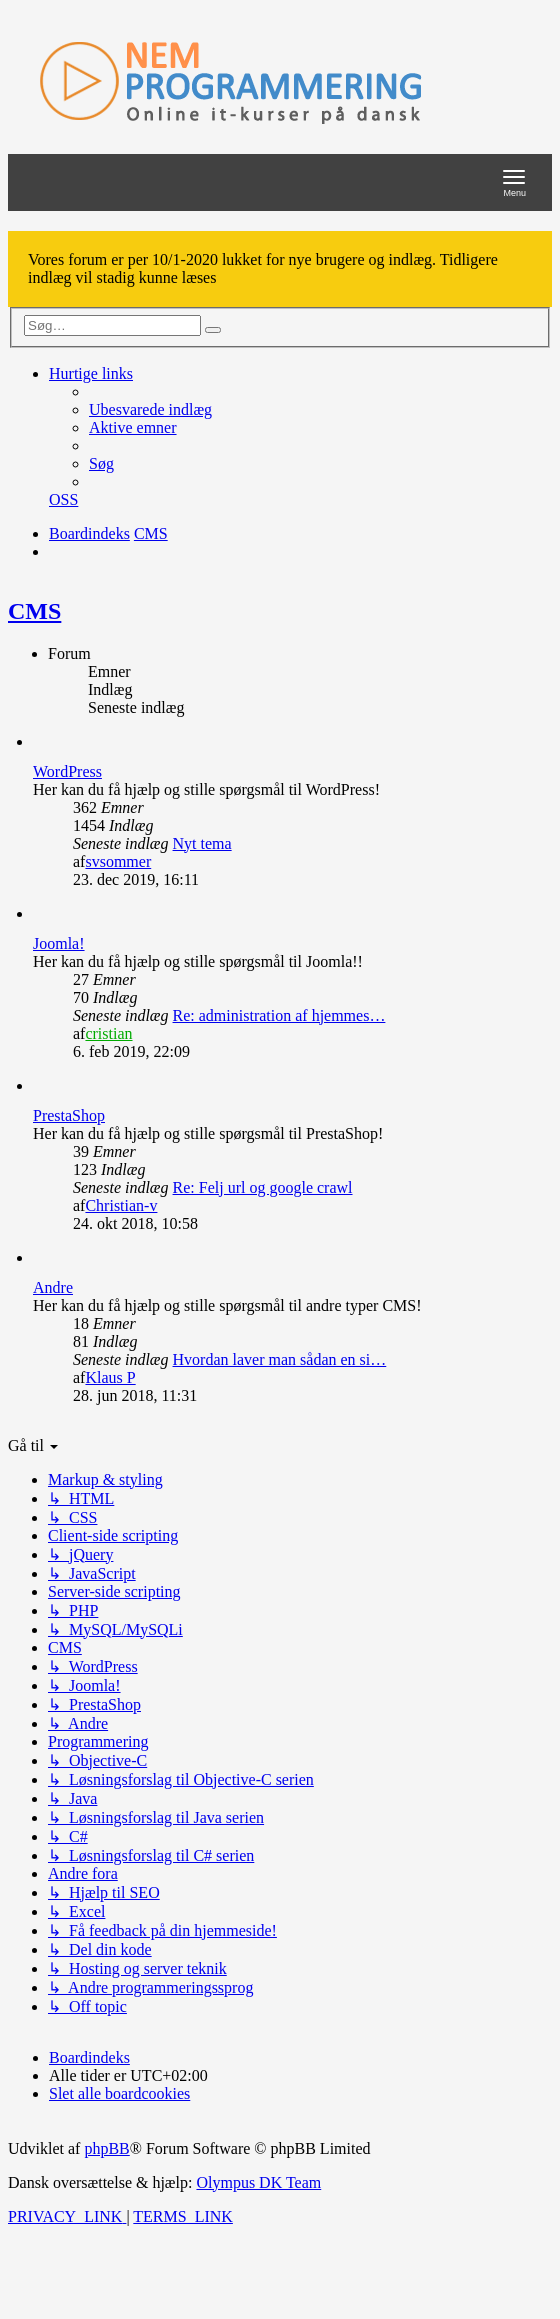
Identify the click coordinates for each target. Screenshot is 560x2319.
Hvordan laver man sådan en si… (280, 1359)
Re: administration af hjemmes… (279, 1015)
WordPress (67, 771)
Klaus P (110, 1377)
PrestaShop (69, 1115)
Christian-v (121, 1205)
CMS (34, 611)
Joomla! (59, 943)
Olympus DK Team (258, 2182)
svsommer (118, 861)
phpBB (106, 2148)
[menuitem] (150, 409)
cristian (108, 1033)
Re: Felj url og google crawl (263, 1187)
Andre (53, 1287)
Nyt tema (202, 843)
